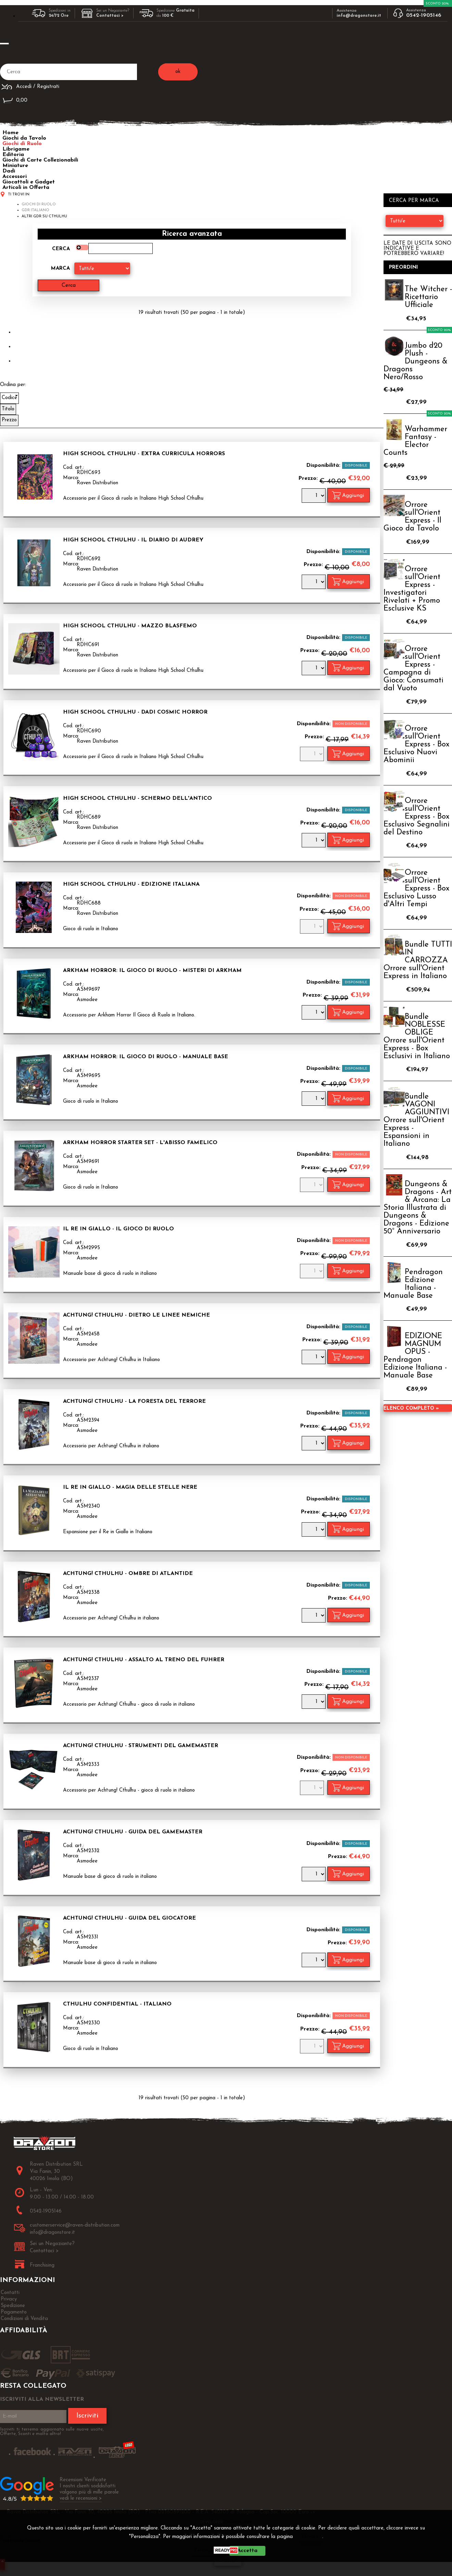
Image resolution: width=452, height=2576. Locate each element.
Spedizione (13, 2305)
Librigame (15, 149)
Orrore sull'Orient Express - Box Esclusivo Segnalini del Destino (417, 816)
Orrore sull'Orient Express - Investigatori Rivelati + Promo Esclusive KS (412, 589)
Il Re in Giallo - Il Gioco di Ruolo (118, 1229)
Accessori (14, 176)
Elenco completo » (411, 1408)
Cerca (61, 249)
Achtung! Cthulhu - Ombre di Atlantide (128, 1573)
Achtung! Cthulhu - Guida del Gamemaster (132, 1832)
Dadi (8, 171)
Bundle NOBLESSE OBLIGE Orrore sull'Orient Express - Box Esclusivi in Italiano (417, 1036)
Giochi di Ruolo (22, 143)
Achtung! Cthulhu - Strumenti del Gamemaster (140, 1745)
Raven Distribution (97, 483)
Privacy (310, 2536)
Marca (60, 268)
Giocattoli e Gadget (28, 182)
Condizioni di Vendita (24, 2318)
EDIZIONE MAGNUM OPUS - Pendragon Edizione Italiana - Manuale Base (415, 1356)
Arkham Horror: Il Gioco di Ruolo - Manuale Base (145, 1057)
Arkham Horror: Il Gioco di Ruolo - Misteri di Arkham (152, 970)
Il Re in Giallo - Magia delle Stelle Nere (130, 1487)
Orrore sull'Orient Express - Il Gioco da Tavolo (412, 517)
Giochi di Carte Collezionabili (40, 160)
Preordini (403, 267)
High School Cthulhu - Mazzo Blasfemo (130, 626)
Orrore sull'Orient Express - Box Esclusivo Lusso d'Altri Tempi (416, 888)
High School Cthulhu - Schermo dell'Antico (137, 798)
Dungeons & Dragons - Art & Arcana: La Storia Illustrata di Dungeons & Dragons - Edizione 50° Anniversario (418, 1207)
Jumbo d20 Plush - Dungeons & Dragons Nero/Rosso (416, 361)
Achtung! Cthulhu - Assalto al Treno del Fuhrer (143, 1660)
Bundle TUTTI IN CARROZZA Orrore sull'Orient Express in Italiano (418, 960)
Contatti (10, 2292)
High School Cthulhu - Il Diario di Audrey (133, 540)
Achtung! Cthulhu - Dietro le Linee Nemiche (136, 1315)
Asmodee (87, 999)
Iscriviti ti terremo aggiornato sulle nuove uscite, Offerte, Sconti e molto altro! (52, 2431)
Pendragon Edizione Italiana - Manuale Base (413, 1284)
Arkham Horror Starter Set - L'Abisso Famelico (140, 1142)
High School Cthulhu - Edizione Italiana (131, 884)
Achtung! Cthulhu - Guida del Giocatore (129, 1918)
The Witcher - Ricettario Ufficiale (428, 297)
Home (10, 133)
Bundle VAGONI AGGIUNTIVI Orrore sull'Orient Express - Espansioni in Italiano (416, 1120)
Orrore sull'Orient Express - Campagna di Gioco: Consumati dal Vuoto (413, 668)
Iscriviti (87, 2415)
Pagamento (14, 2312)
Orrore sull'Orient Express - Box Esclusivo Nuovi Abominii (416, 744)
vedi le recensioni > (81, 2498)
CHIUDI (227, 2560)
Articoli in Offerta (25, 187)
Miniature (15, 165)
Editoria (13, 154)
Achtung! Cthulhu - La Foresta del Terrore (134, 1401)
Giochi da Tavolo (24, 138)
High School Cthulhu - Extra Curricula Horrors (144, 454)
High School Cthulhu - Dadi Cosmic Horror (135, 712)
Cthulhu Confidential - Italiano (117, 2004)
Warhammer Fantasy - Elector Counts (415, 441)
